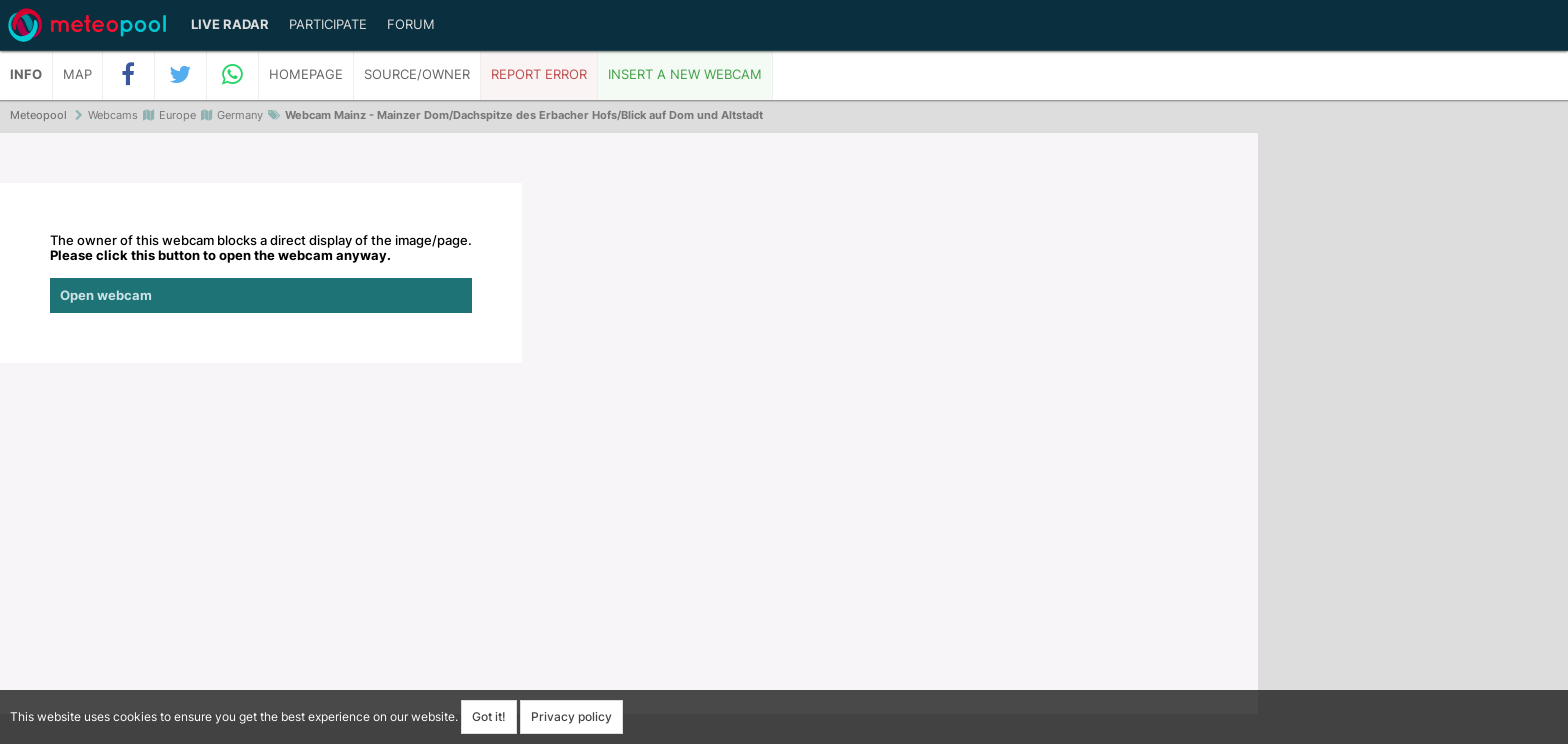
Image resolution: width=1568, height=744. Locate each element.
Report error (539, 74)
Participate (328, 24)
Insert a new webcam (685, 74)
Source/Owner (417, 74)
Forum (411, 24)
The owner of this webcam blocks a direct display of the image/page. (261, 273)
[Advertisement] (1413, 440)
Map (77, 74)
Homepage (306, 74)
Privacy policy (571, 716)
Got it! (489, 716)
